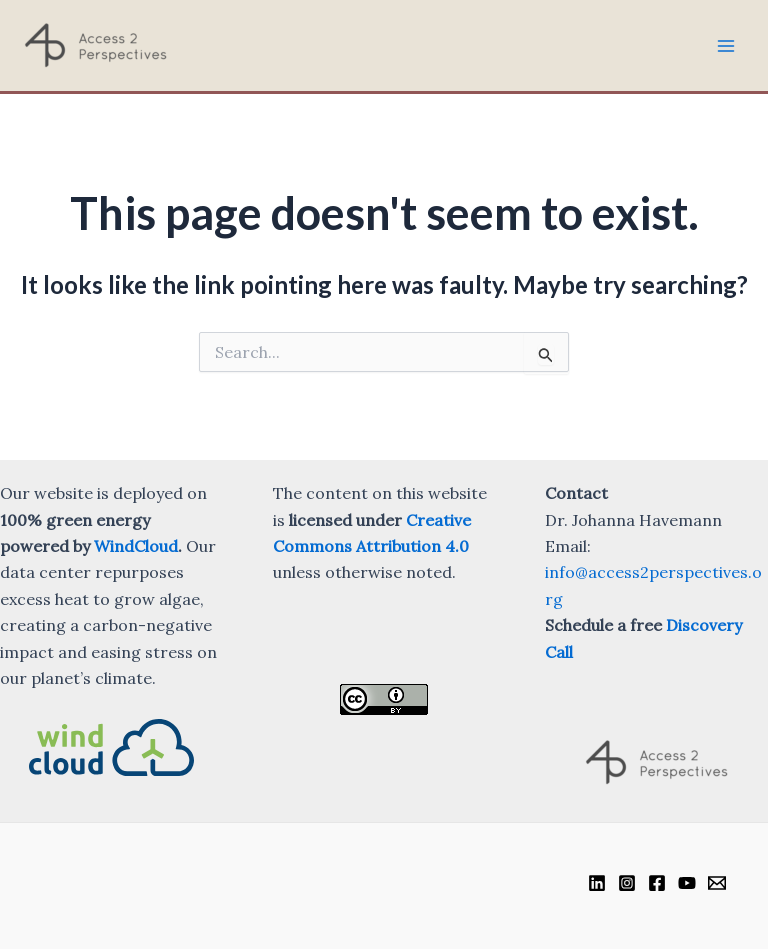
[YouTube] (687, 883)
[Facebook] (657, 883)
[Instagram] (627, 883)
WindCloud (136, 546)
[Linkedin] (597, 883)
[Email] (717, 883)
